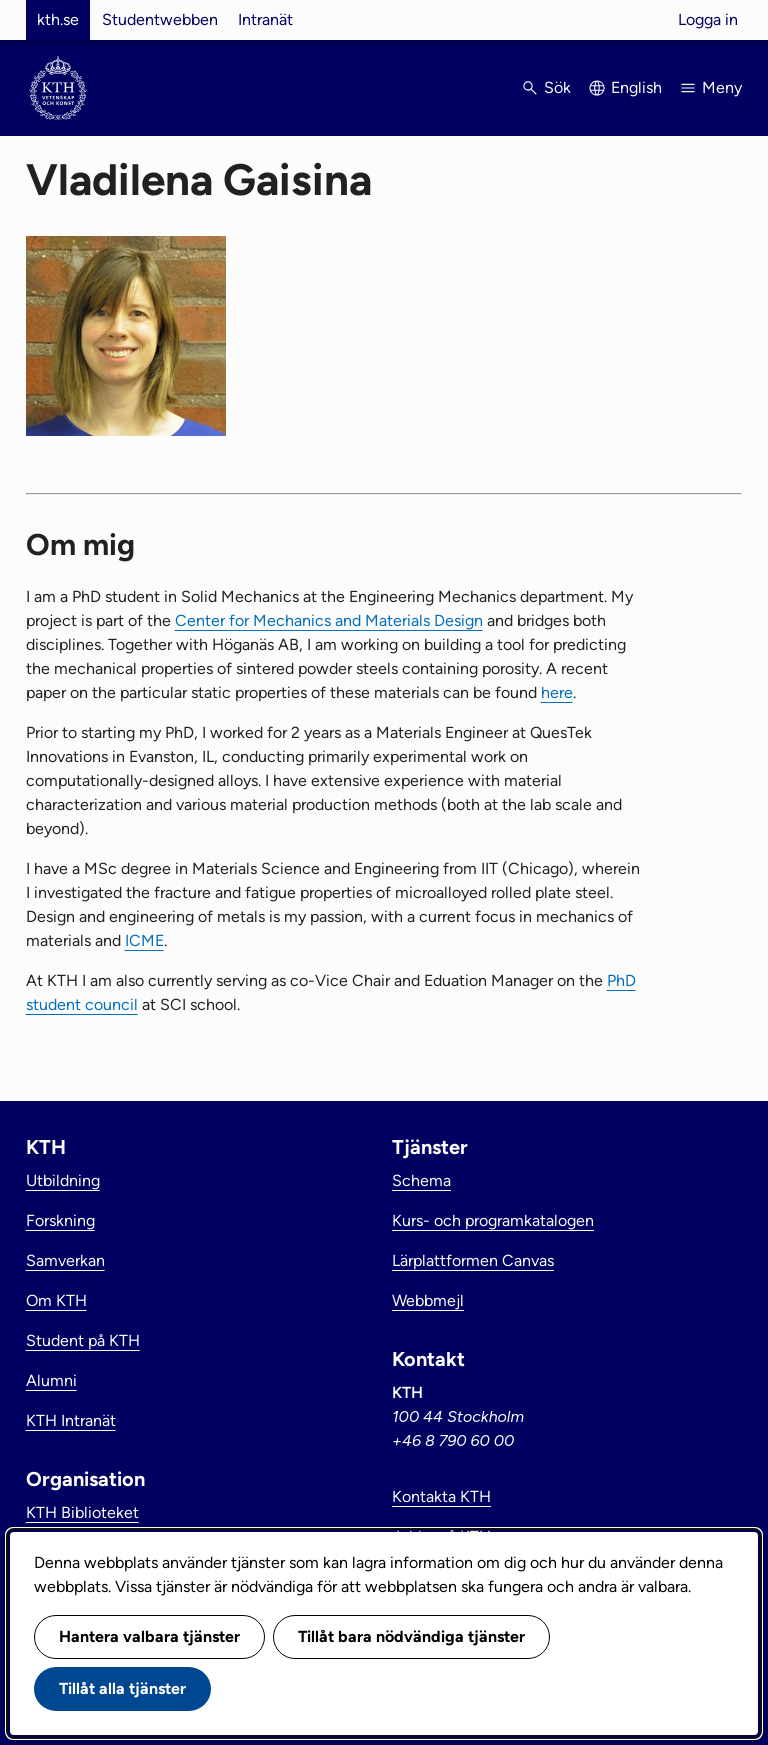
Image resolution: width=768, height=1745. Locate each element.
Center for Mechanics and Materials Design (329, 620)
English (636, 87)
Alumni (51, 1380)
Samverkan (65, 1260)
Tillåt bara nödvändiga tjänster (411, 1636)
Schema (421, 1180)
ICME (144, 940)
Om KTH (56, 1300)
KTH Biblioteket (82, 1512)
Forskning (60, 1220)
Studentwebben (160, 19)
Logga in (708, 19)
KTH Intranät (71, 1420)
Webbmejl (428, 1300)
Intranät (265, 19)
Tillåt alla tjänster (122, 1688)
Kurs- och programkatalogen (493, 1220)
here (557, 692)
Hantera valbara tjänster (149, 1636)
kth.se (58, 19)
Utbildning (63, 1180)
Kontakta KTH (441, 1496)
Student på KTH (83, 1340)
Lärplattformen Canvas (473, 1260)
